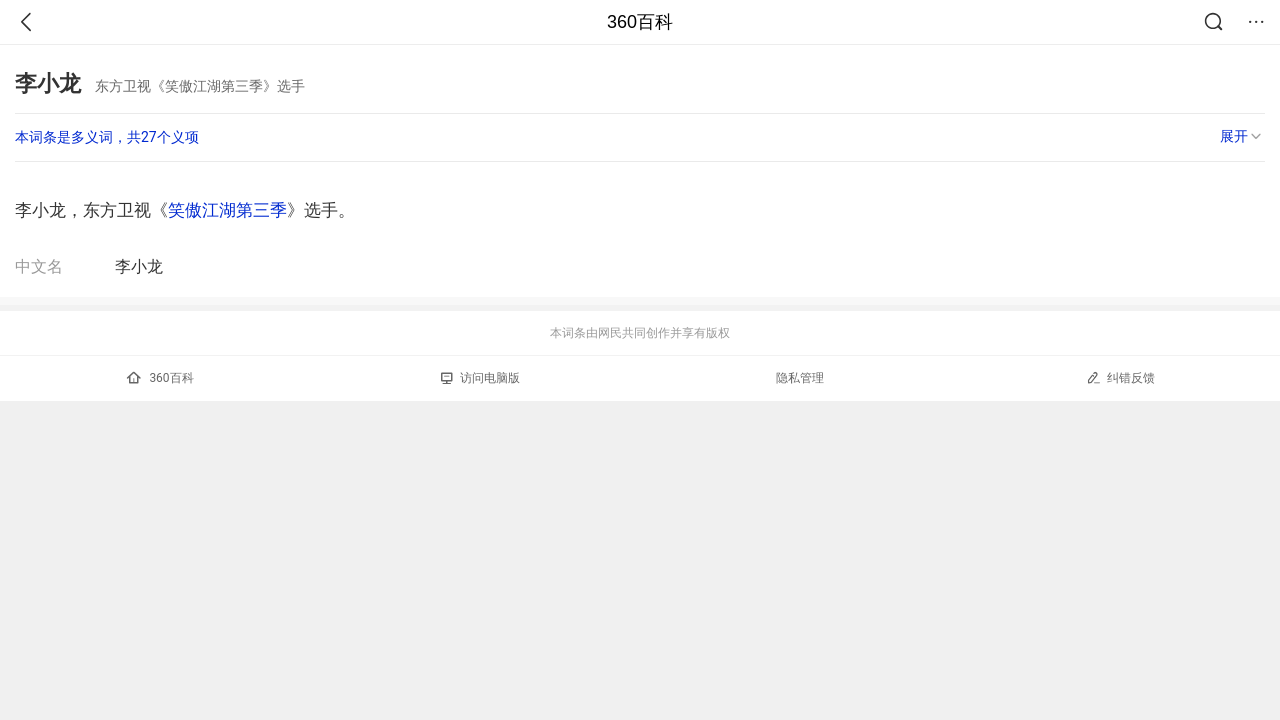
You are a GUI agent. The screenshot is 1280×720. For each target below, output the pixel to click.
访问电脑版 (480, 378)
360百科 (640, 22)
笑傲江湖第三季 (227, 210)
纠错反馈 (1120, 377)
